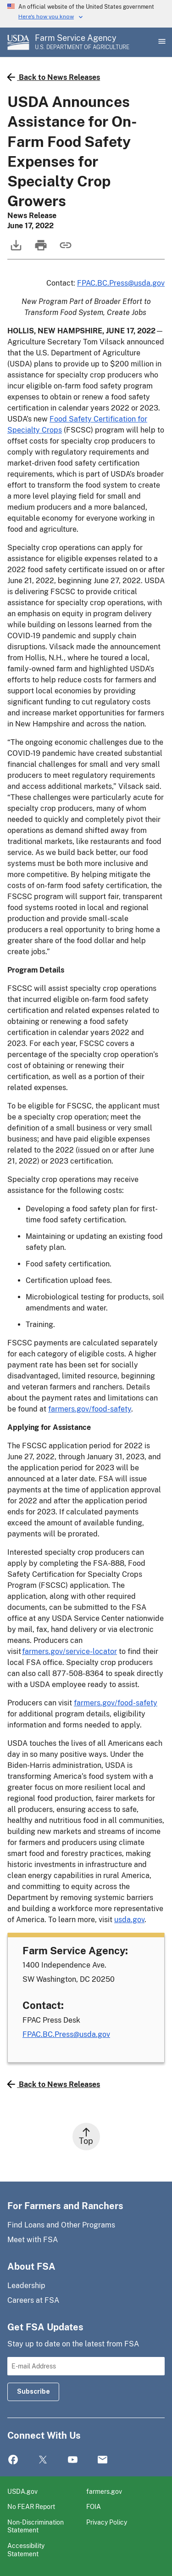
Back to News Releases (53, 77)
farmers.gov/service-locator (69, 1651)
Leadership (26, 2285)
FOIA (93, 2506)
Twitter (43, 2460)
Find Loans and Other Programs (61, 2225)
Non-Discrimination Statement (35, 2526)
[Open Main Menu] (161, 42)
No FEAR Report (31, 2506)
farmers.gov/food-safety (89, 1409)
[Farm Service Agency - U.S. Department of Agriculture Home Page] (82, 42)
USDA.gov (22, 2491)
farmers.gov (104, 2491)
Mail (102, 2460)
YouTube (72, 2460)
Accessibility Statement (25, 2550)
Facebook (13, 2460)
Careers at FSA (33, 2300)
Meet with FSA (32, 2239)
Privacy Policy (106, 2522)
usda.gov (129, 1919)
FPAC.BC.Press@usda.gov (121, 283)
